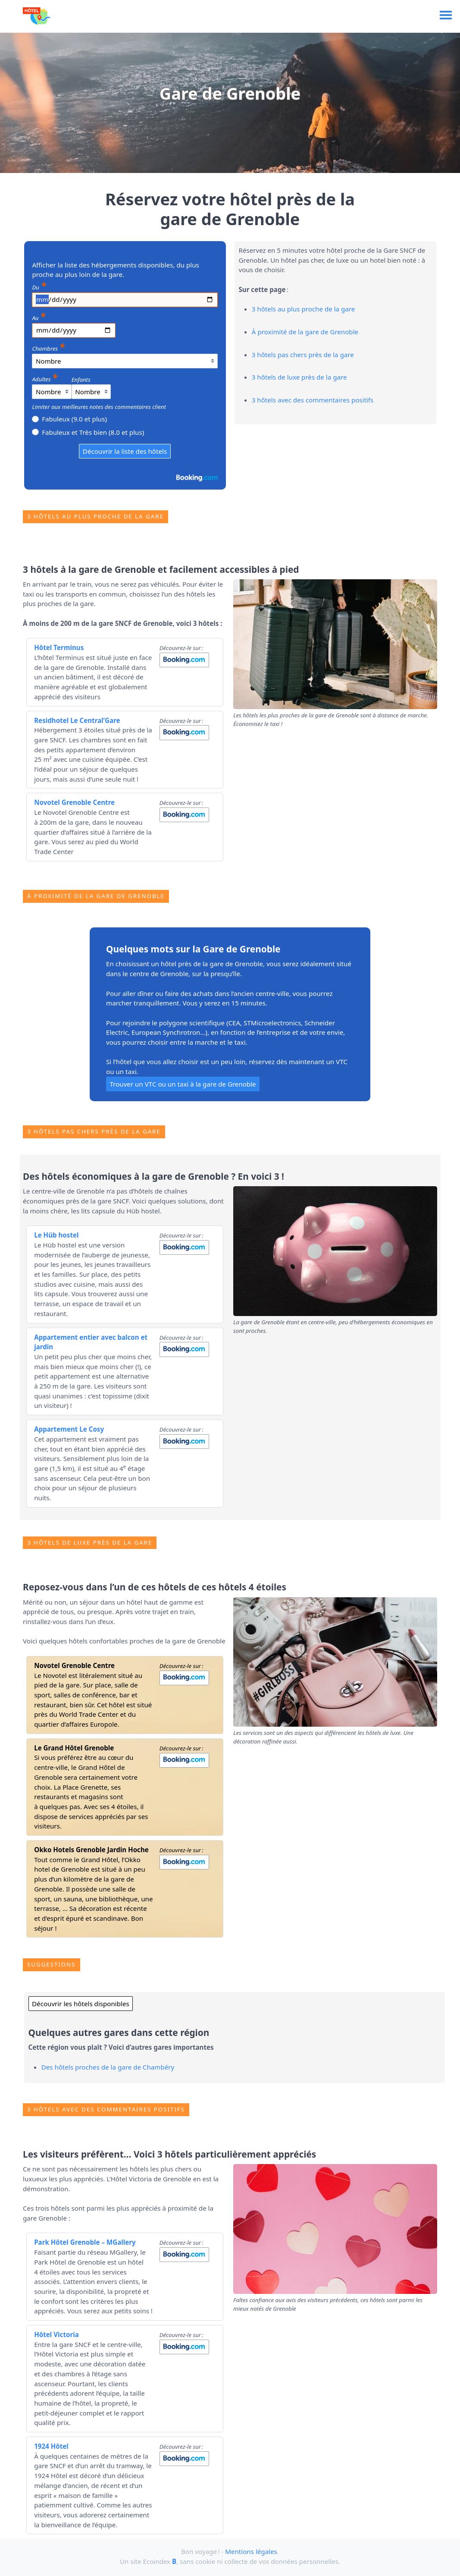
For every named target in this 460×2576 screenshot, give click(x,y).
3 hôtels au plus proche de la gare (303, 309)
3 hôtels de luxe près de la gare (299, 377)
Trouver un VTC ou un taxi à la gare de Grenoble (183, 1084)
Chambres (48, 347)
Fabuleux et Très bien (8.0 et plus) (88, 432)
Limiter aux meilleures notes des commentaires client (99, 407)
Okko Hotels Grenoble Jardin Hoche (91, 1849)
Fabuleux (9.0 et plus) (69, 418)
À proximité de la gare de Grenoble (305, 331)
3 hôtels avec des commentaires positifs (313, 400)
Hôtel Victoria (56, 2334)
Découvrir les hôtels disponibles (80, 2003)
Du (39, 286)
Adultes (44, 377)
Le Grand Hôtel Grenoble (74, 1748)
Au (38, 316)
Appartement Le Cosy (69, 1429)
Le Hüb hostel (56, 1235)
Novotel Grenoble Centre (74, 802)
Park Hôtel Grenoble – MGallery (85, 2242)
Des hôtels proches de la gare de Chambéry (107, 2067)
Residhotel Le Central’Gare (77, 720)
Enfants (81, 379)
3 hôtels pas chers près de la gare (303, 354)
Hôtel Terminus (59, 647)
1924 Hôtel (51, 2446)
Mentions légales (251, 2551)
